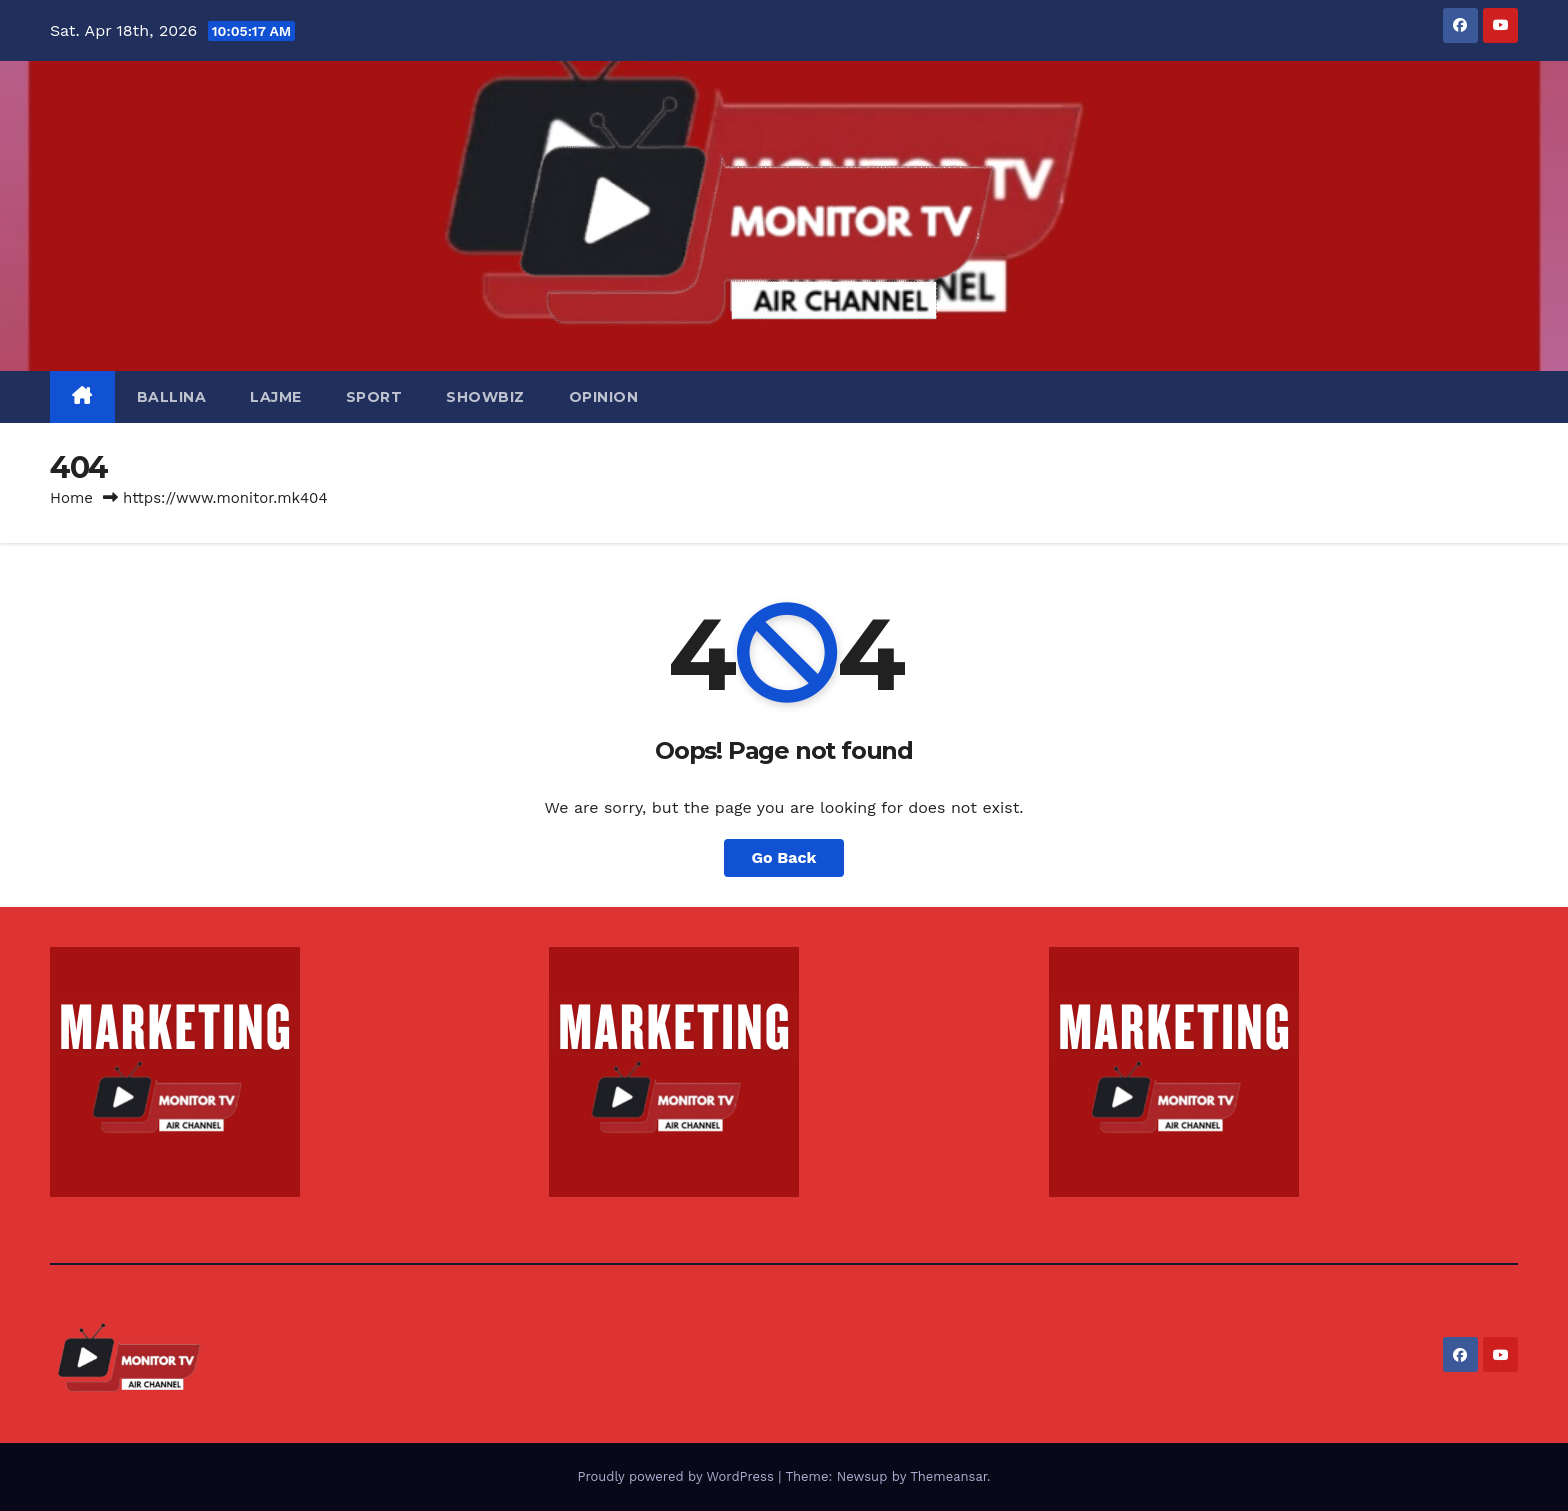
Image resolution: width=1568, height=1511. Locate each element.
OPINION (604, 397)
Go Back (784, 857)
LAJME (276, 397)
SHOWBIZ (485, 397)
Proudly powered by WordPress (677, 1476)
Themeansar (948, 1476)
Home (71, 498)
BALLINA (172, 397)
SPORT (374, 397)
